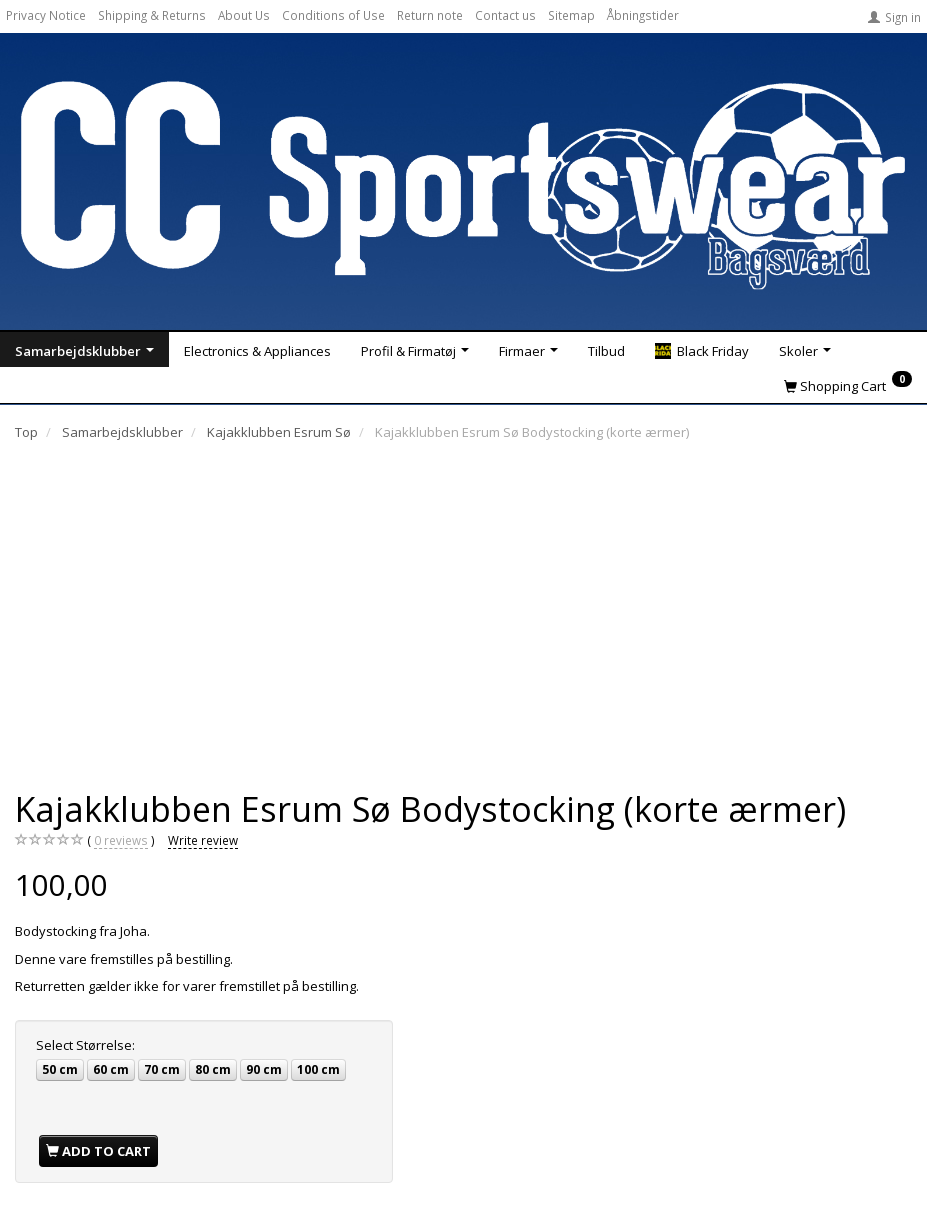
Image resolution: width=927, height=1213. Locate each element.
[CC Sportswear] (463, 184)
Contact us (505, 15)
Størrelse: (85, 1045)
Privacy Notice (46, 15)
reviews (121, 840)
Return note (430, 15)
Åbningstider (643, 15)
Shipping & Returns (152, 15)
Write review (203, 840)
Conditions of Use (333, 15)
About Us (244, 15)
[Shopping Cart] (848, 385)
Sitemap (571, 15)
